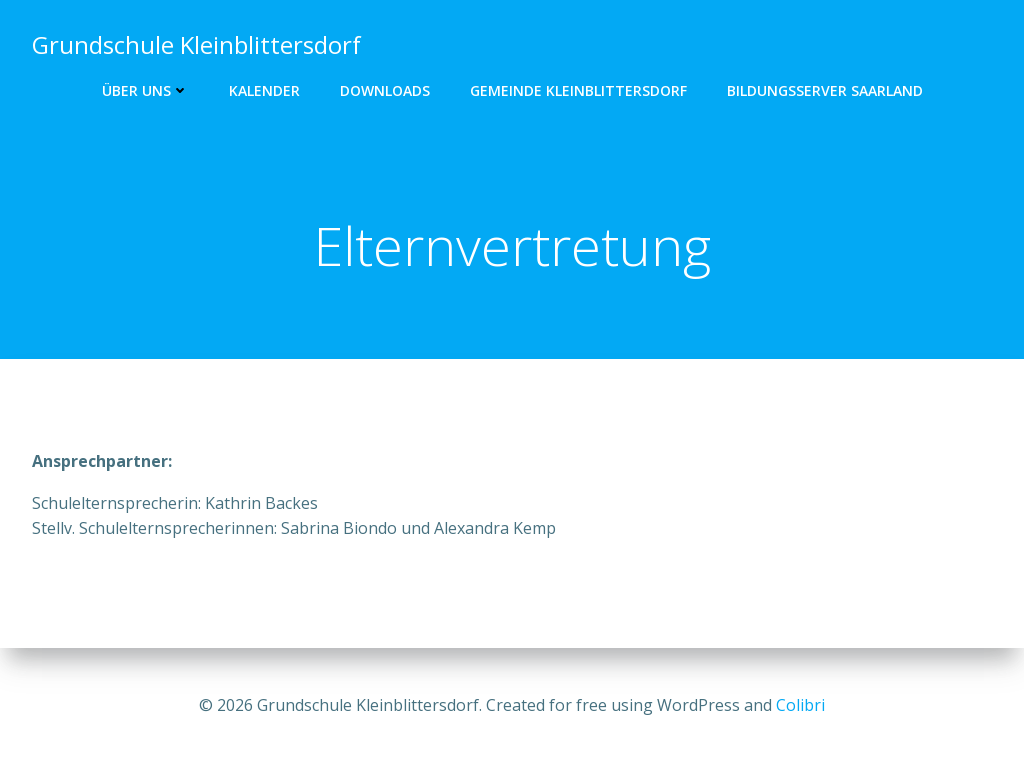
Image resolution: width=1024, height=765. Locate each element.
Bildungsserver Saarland (825, 90)
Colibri (800, 705)
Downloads (385, 90)
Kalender (264, 90)
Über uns (145, 90)
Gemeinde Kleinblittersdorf (578, 90)
